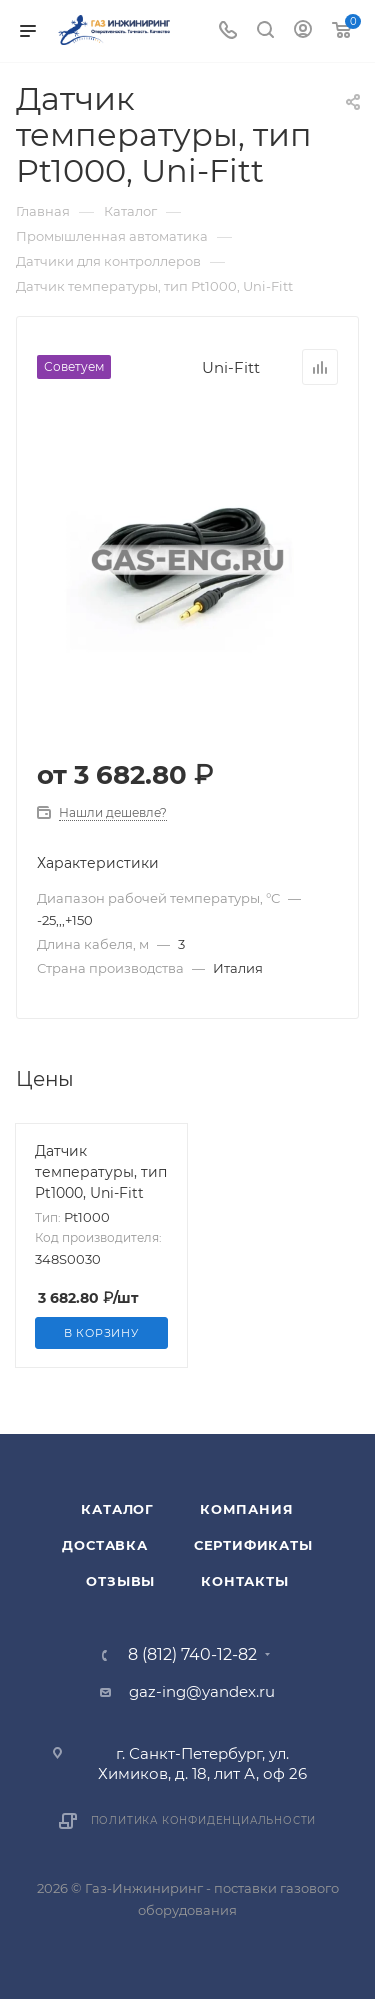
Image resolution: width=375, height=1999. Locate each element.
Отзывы (120, 1581)
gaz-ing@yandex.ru (202, 1691)
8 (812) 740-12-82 (192, 1655)
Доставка (104, 1545)
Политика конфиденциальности (204, 1820)
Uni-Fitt (231, 367)
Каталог (117, 1509)
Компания (246, 1509)
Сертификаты (253, 1545)
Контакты (244, 1581)
